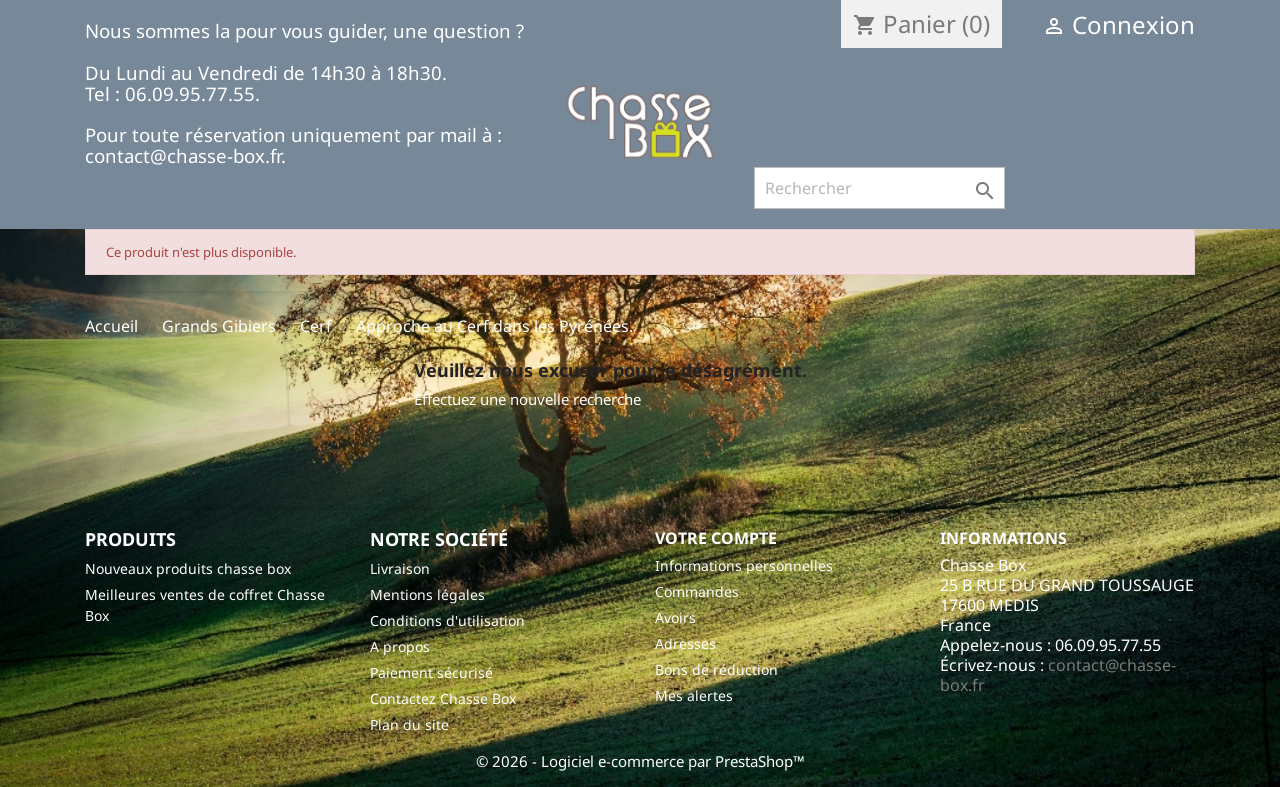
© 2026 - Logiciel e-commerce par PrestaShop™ (640, 761)
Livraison (400, 568)
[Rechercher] (879, 188)
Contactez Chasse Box (443, 698)
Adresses (685, 643)
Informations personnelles (744, 565)
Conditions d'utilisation (447, 620)
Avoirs (675, 617)
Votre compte (716, 538)
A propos (400, 646)
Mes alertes (694, 695)
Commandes (697, 591)
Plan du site (409, 724)
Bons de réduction (716, 669)
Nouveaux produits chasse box (188, 568)
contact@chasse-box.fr (1058, 675)
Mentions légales (427, 594)
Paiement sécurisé (431, 672)
